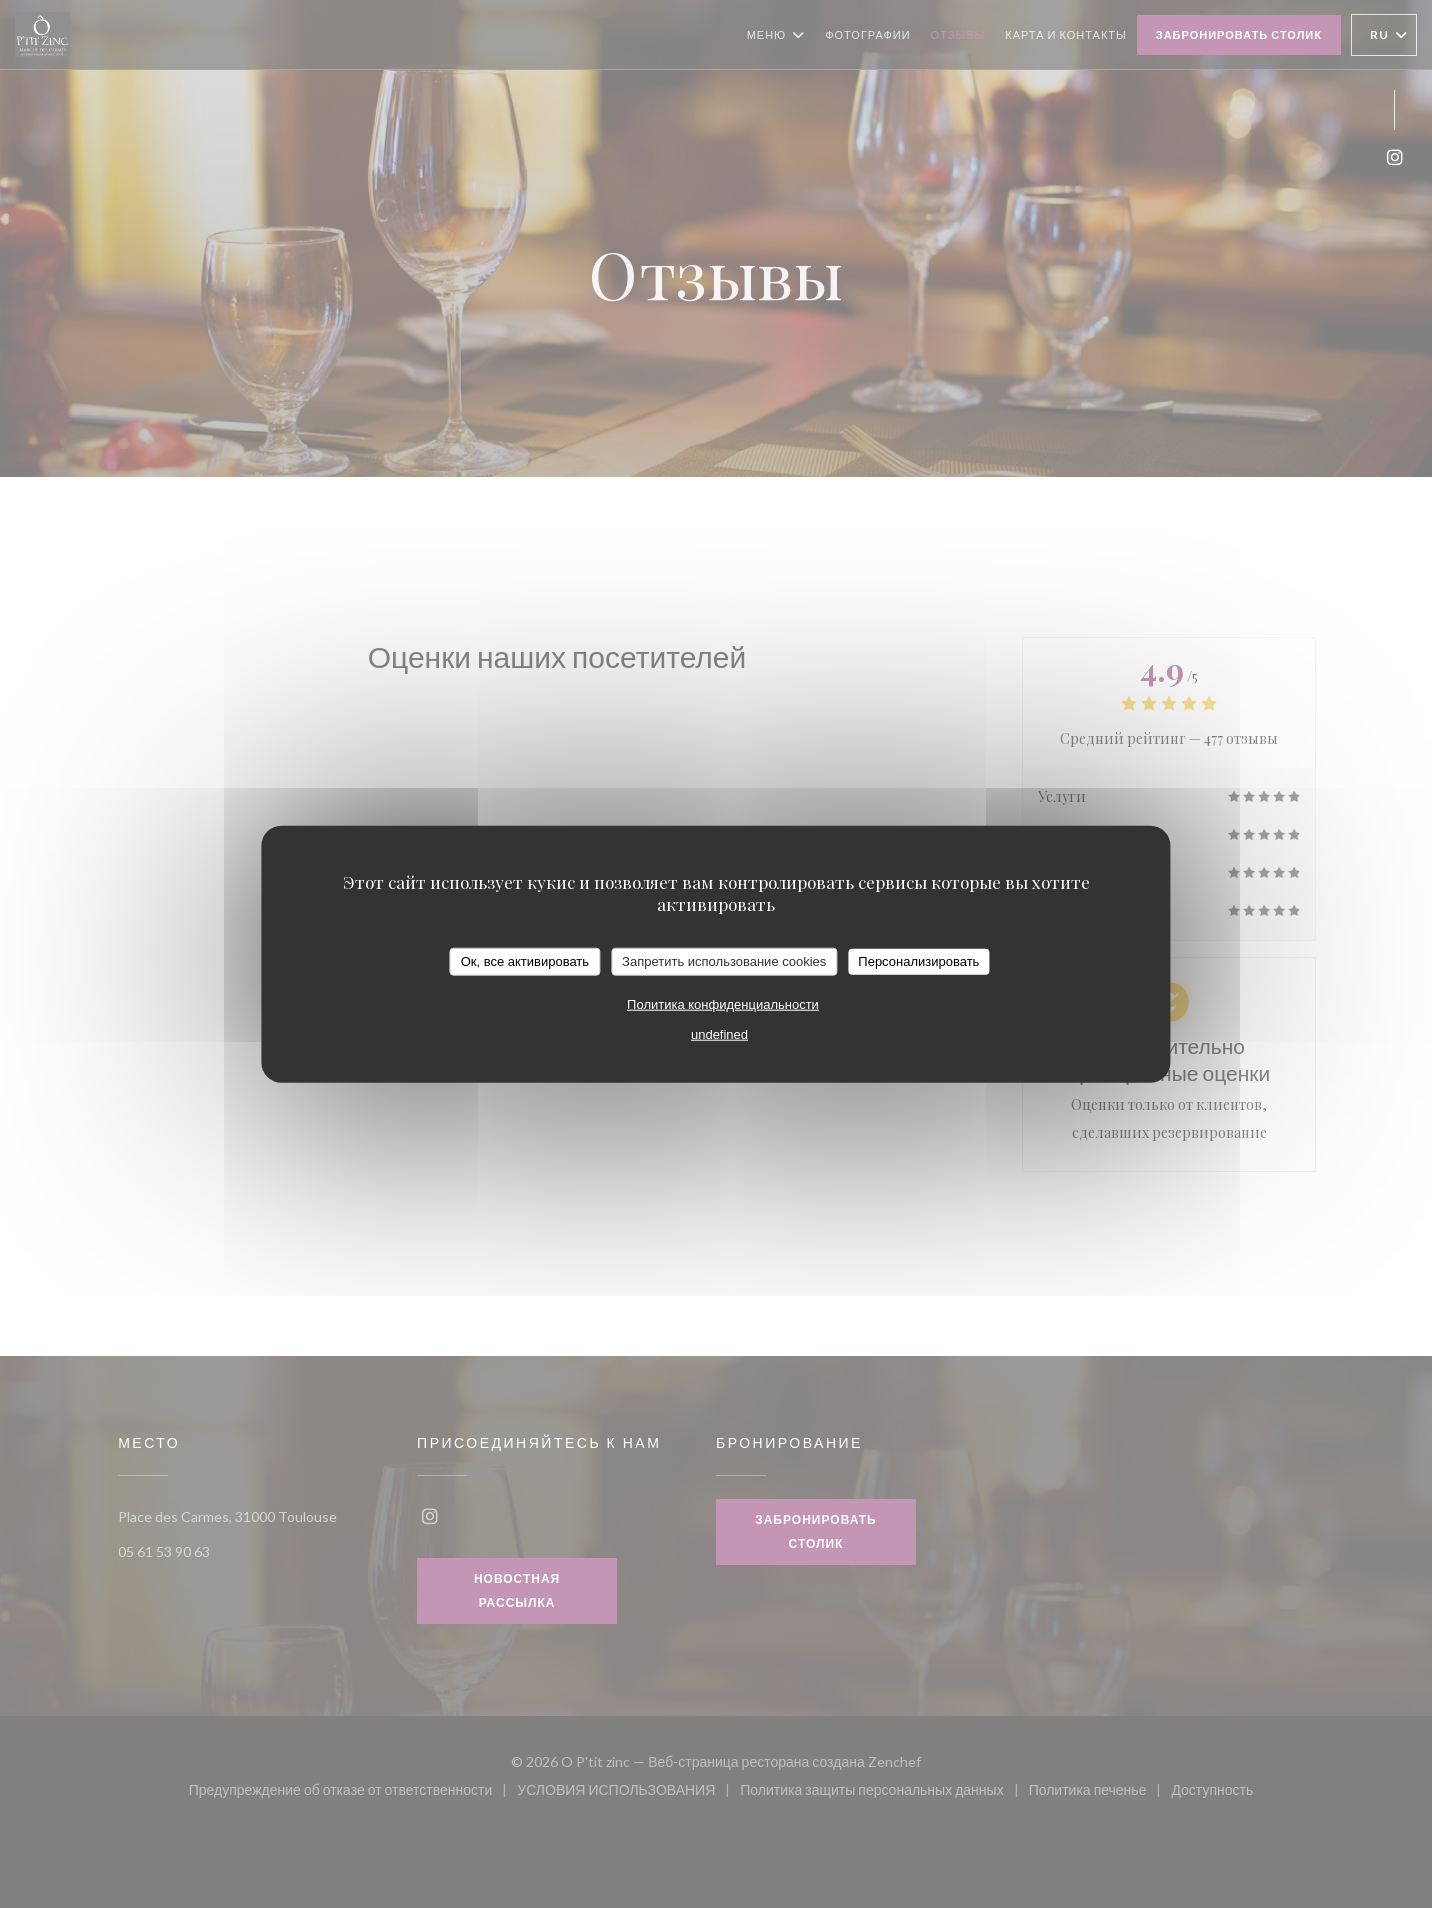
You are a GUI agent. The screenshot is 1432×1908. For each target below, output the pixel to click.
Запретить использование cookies (724, 961)
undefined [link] (719, 1033)
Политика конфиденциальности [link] (723, 1003)
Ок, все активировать (525, 961)
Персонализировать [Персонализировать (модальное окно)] (918, 961)
